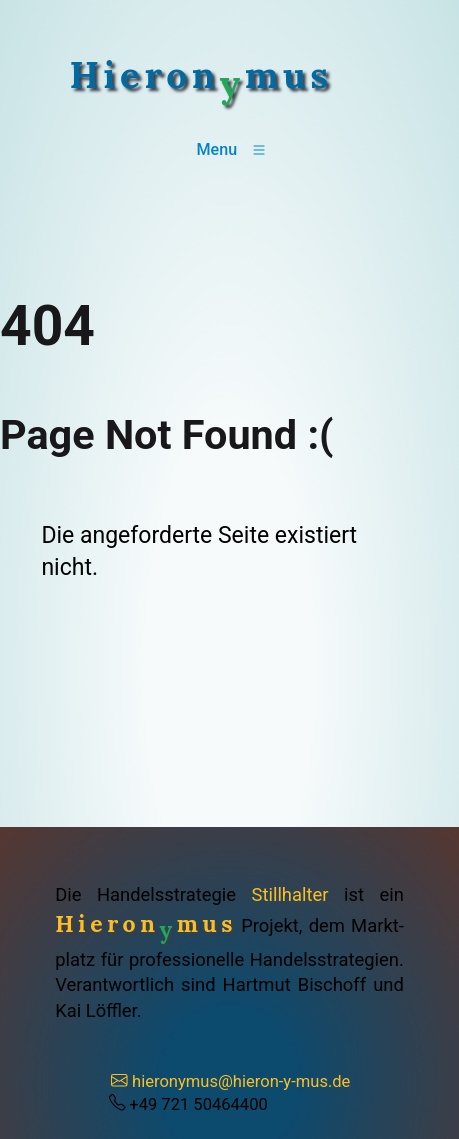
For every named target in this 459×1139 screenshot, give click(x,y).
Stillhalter (290, 894)
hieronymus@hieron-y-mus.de (230, 1081)
